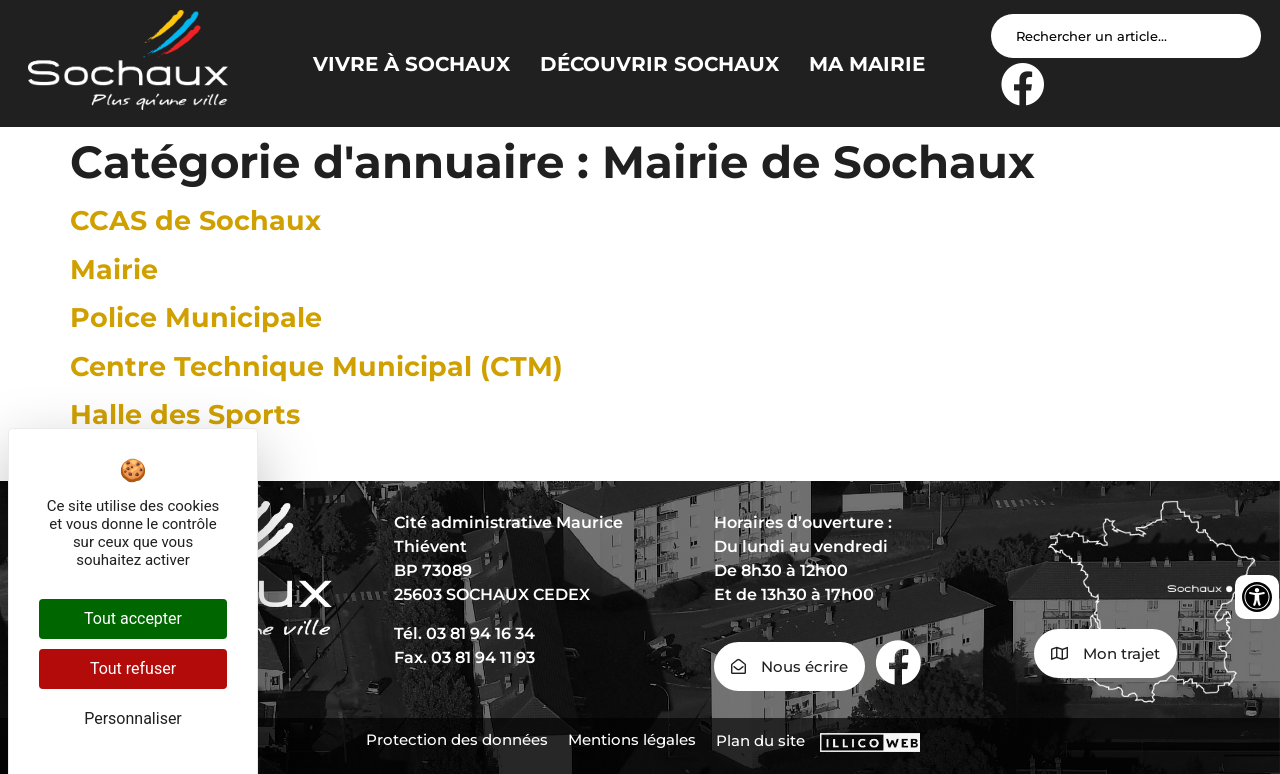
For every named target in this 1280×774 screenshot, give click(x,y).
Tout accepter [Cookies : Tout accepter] (133, 618)
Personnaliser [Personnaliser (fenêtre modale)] (133, 718)
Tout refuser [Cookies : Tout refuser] (133, 668)
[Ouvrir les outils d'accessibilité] (1257, 597)
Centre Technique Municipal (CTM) (316, 366)
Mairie (114, 269)
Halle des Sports (185, 414)
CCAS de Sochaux (195, 220)
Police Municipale (196, 317)
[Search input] (1126, 36)
